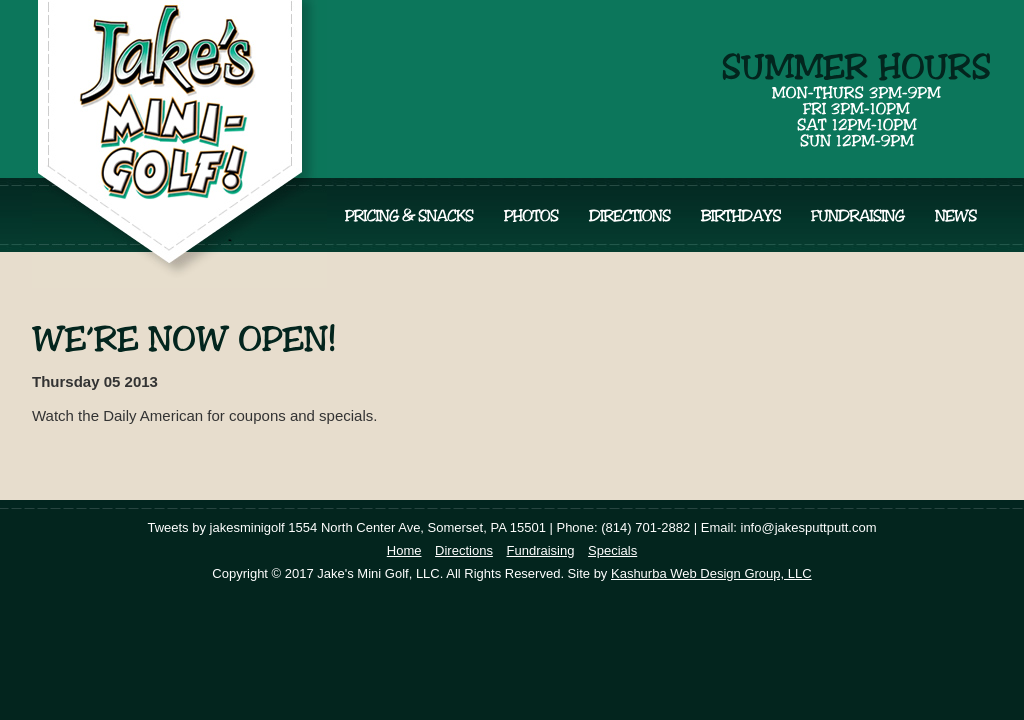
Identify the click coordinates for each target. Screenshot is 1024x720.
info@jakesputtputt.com (809, 527)
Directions (464, 550)
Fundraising (541, 550)
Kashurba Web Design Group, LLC (711, 573)
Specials (612, 550)
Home (404, 550)
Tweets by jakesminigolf (215, 527)
